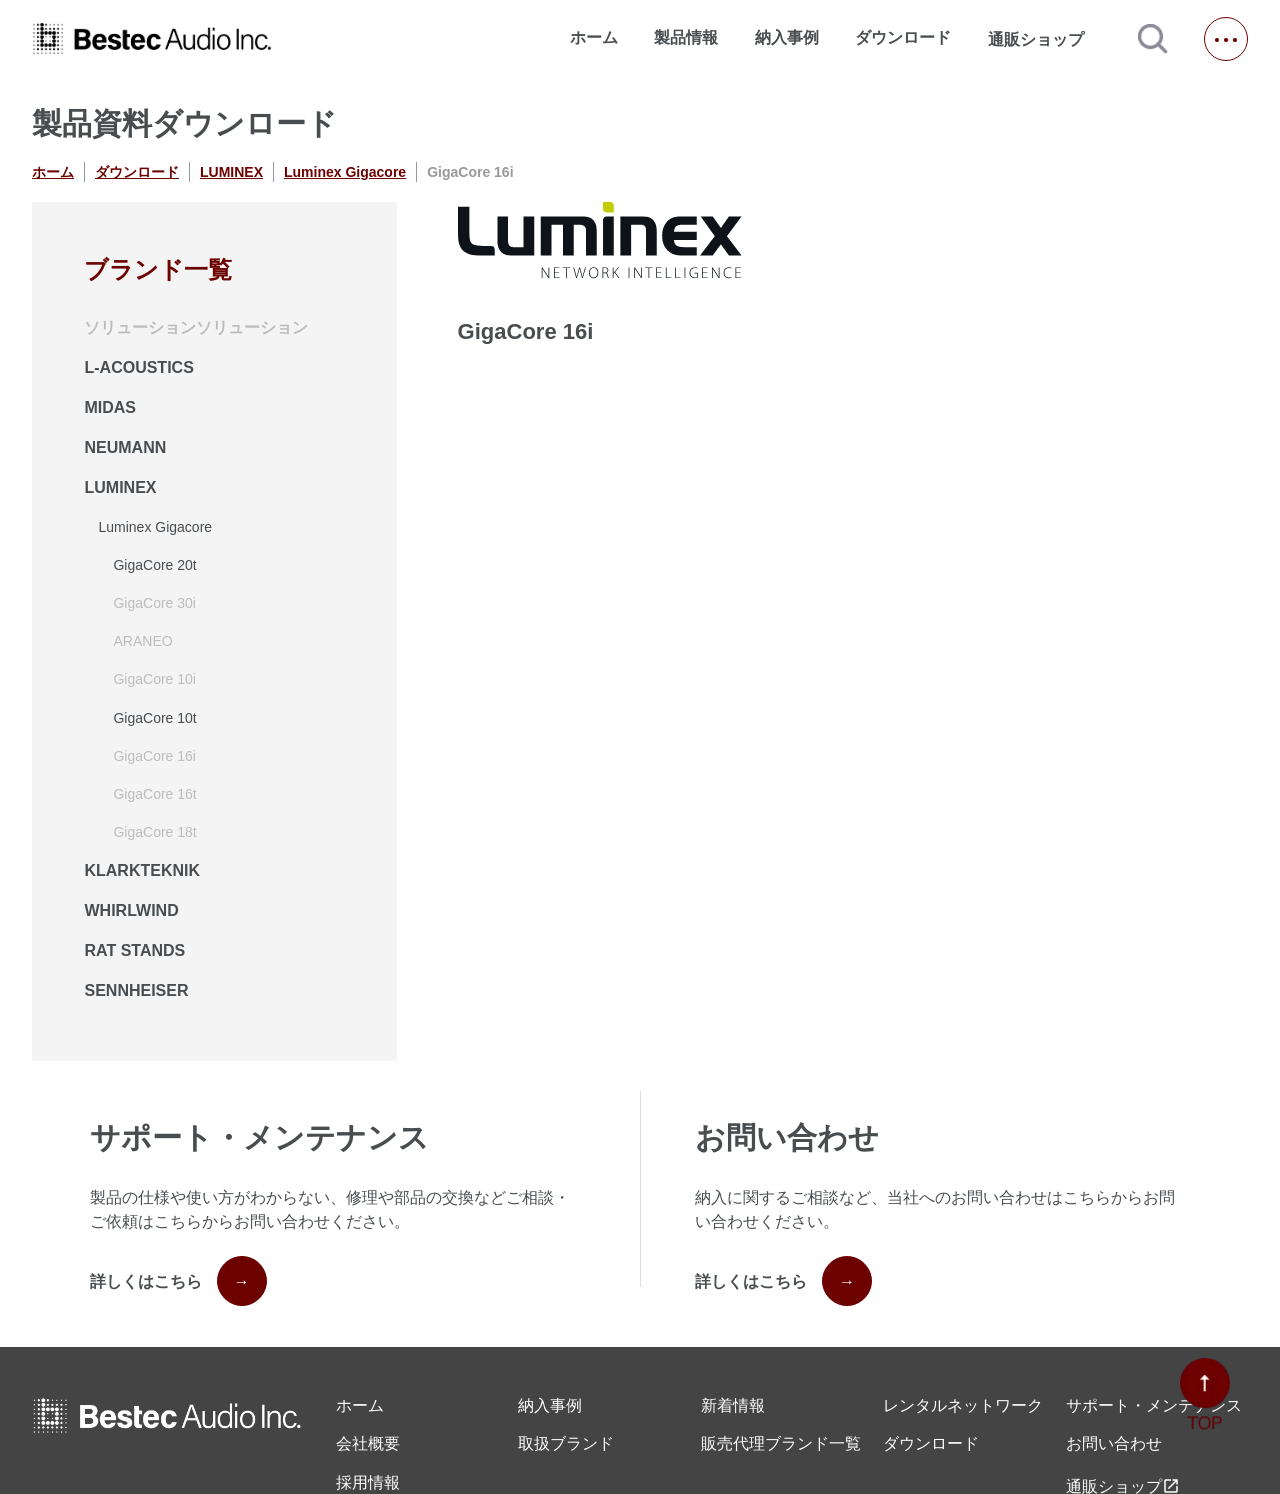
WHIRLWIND (131, 910)
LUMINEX (231, 172)
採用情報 (368, 1482)
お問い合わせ (1114, 1443)
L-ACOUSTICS (138, 367)
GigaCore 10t (154, 718)
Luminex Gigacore (345, 172)
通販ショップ (1045, 39)
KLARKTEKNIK (142, 870)
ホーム (594, 37)
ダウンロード (903, 37)
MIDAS (110, 407)
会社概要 (368, 1443)
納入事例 (787, 37)
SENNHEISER (136, 990)
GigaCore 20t (154, 565)
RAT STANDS (134, 950)
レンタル (963, 1406)
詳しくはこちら (178, 1281)
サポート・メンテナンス (1154, 1405)
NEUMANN (125, 447)
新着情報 (733, 1405)
